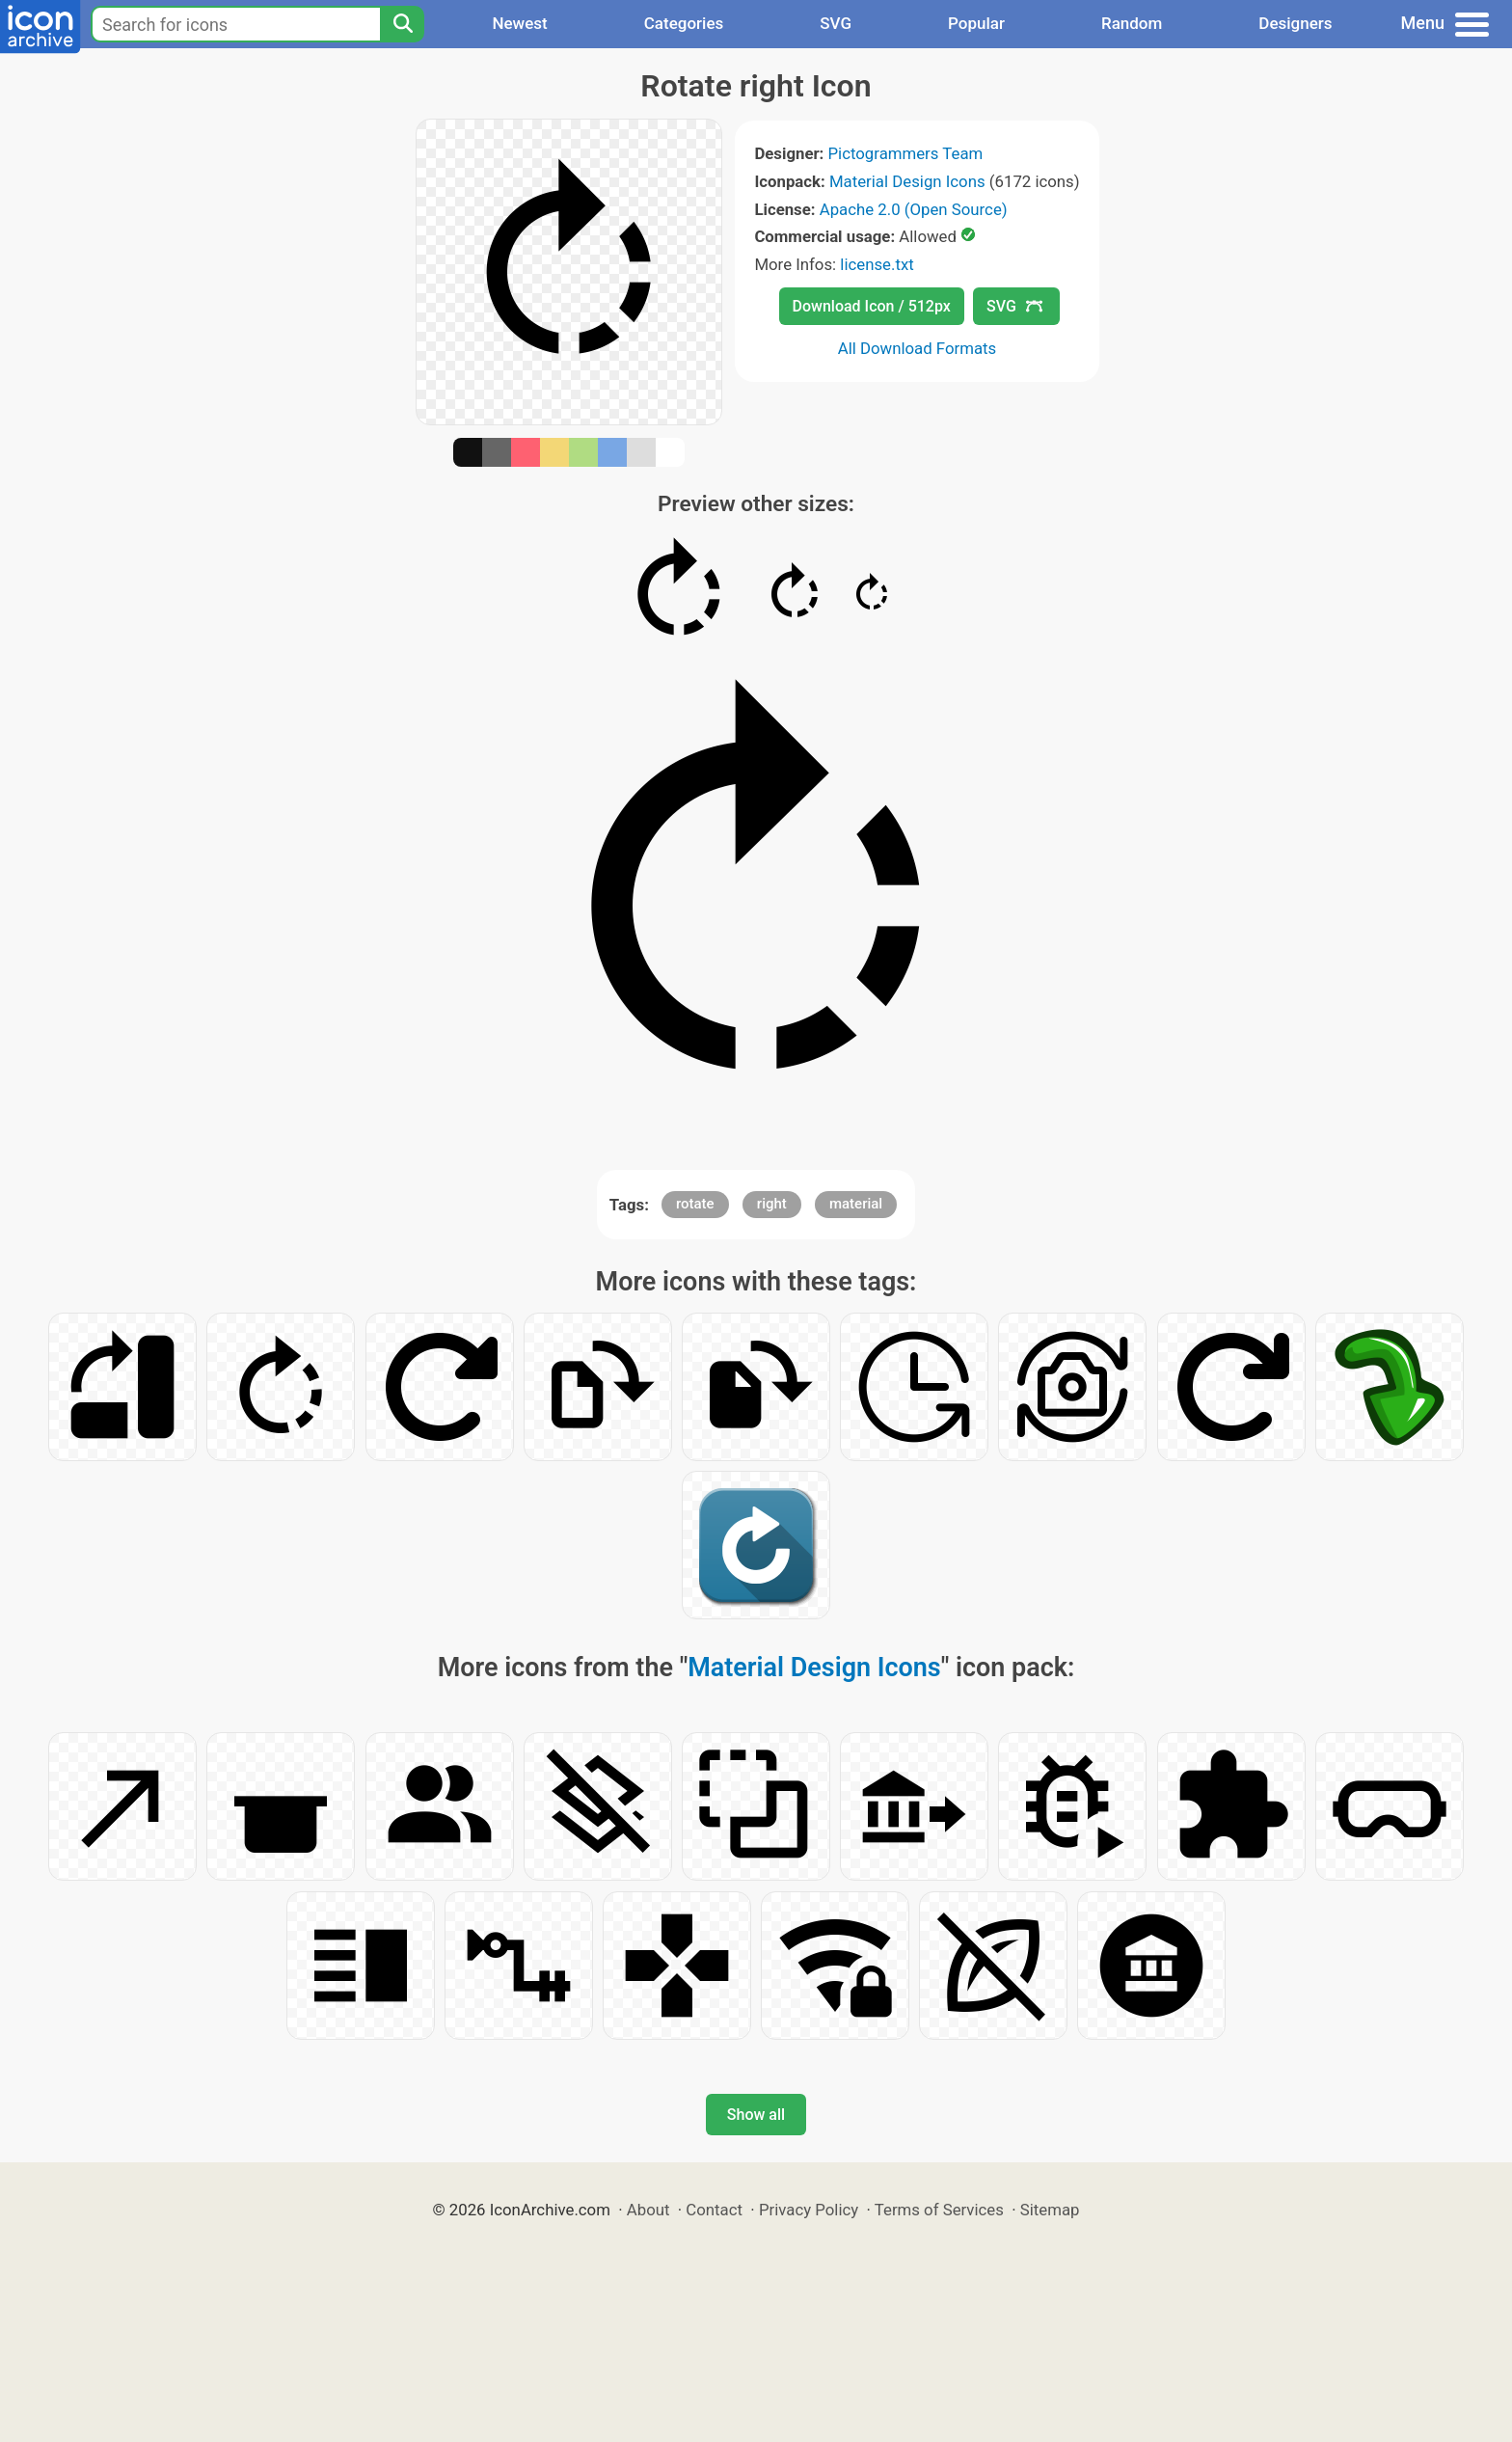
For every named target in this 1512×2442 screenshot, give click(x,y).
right (772, 1203)
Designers (1295, 23)
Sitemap (1050, 2209)
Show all (756, 2114)
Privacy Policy (808, 2209)
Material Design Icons (907, 181)
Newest (519, 23)
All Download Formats (917, 348)
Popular (976, 23)
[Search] (402, 24)
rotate (695, 1203)
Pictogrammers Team (906, 153)
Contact (714, 2209)
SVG (835, 23)
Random (1131, 23)
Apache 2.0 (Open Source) (914, 209)
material (855, 1203)
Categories (684, 23)
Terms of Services (939, 2209)
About (648, 2209)
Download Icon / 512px (872, 306)
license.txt (876, 264)
